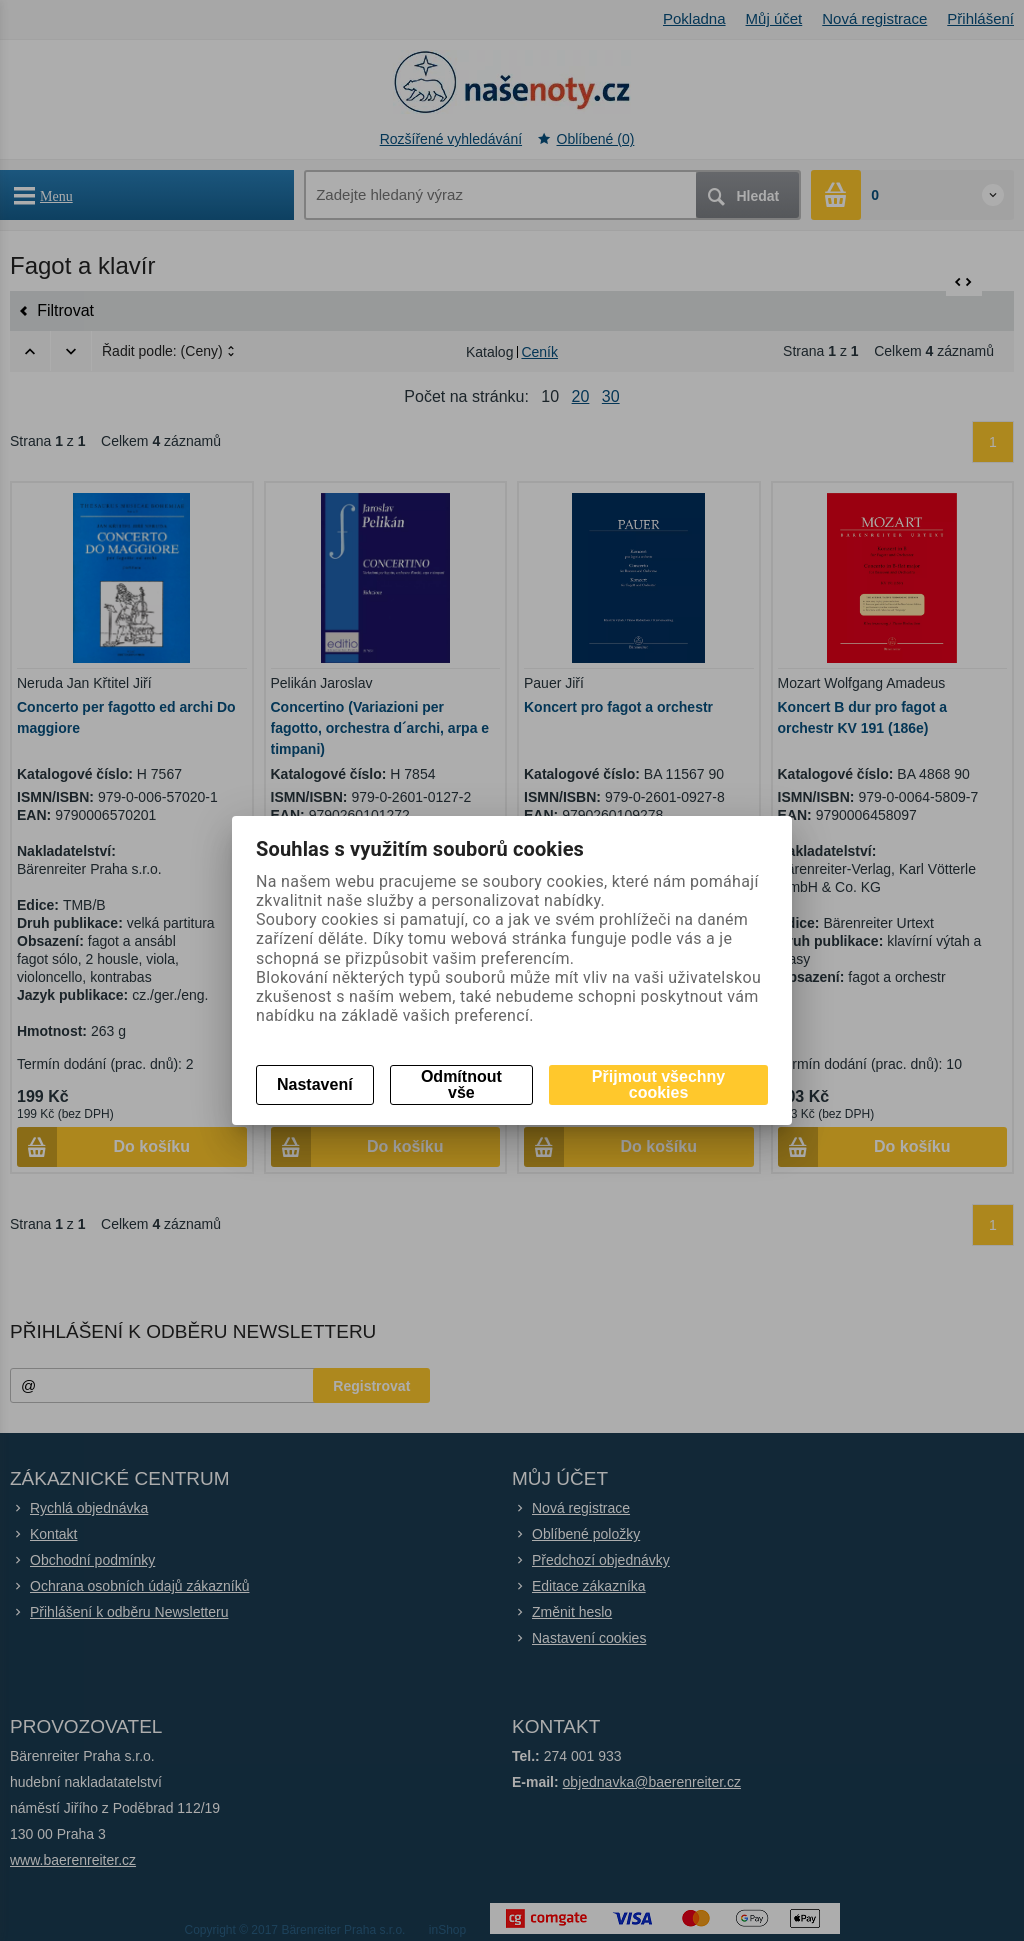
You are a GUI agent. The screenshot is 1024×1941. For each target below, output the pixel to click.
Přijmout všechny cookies (658, 1084)
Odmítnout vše (461, 1084)
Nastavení (315, 1084)
